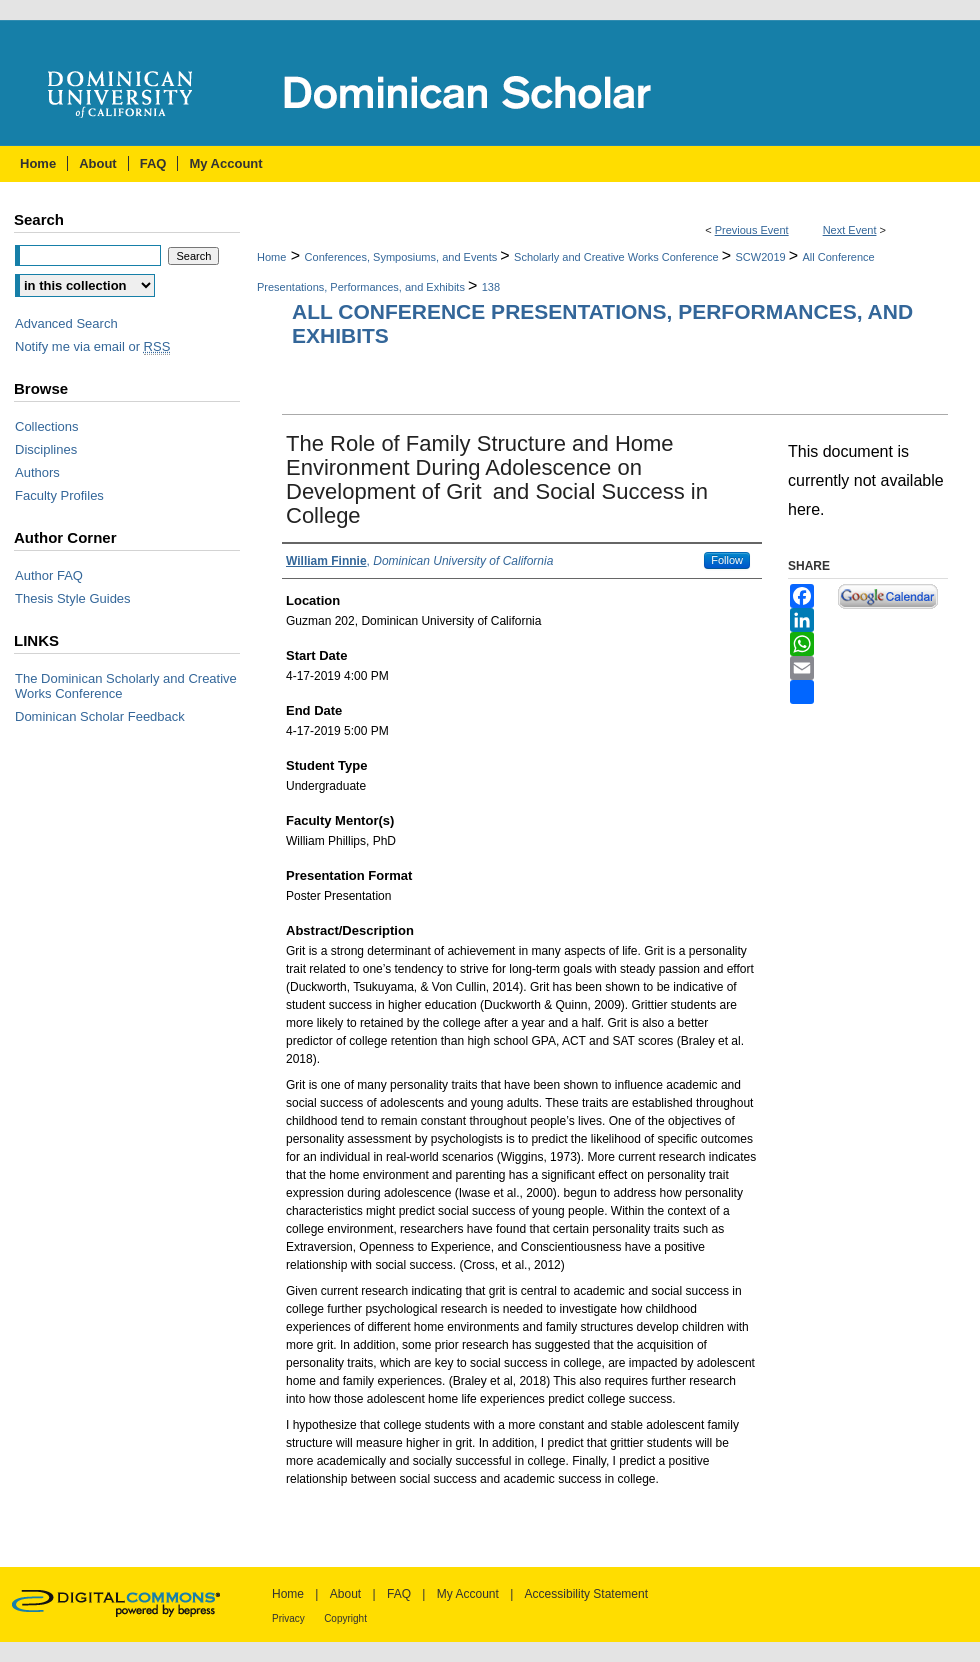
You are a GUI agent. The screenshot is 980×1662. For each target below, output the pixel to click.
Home (271, 257)
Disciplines (46, 449)
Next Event (850, 230)
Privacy (288, 1618)
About (345, 1594)
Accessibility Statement (586, 1594)
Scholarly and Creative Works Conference (618, 257)
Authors (37, 472)
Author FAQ (49, 575)
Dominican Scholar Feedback (100, 716)
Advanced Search (66, 323)
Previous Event (752, 230)
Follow (727, 560)
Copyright (345, 1618)
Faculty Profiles (59, 495)
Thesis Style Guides (73, 598)
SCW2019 (762, 257)
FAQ (399, 1594)
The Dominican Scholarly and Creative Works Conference (126, 686)
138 (491, 287)
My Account (468, 1594)
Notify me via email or (92, 346)
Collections (47, 426)
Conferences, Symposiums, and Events (403, 257)
